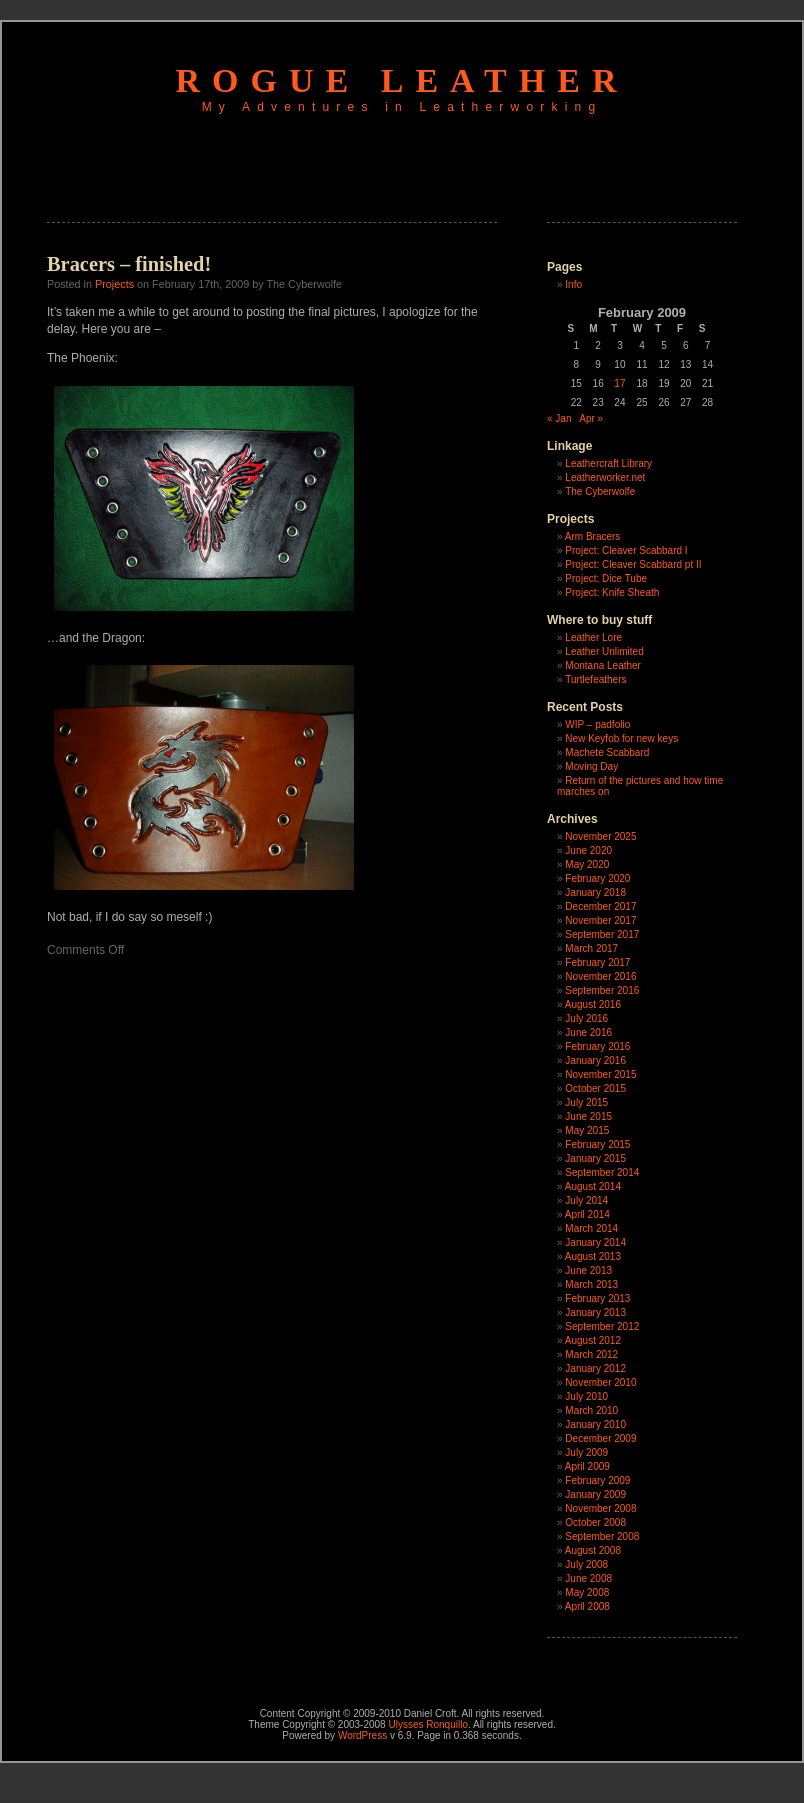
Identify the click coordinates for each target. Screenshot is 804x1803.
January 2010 (595, 1424)
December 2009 (600, 1438)
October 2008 (595, 1522)
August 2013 (593, 1256)
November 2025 (600, 836)
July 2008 (586, 1564)
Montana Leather (603, 665)
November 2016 (600, 976)
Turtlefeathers (595, 679)
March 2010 (591, 1410)
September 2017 (602, 934)
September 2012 (602, 1326)
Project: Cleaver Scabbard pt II (633, 564)
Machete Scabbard (607, 752)
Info (573, 284)
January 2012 (595, 1368)
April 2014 (587, 1214)
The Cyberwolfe (600, 491)
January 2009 (595, 1494)
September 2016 (602, 990)
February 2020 (597, 878)
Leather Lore (593, 637)
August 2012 (593, 1340)
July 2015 (586, 1102)
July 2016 (586, 1018)
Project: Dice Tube (606, 578)
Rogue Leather (402, 80)
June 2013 (588, 1270)
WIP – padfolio (597, 724)
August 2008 (593, 1550)
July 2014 (586, 1200)
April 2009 (587, 1466)
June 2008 (588, 1578)
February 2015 (597, 1144)
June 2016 (588, 1032)
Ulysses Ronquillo (427, 1724)
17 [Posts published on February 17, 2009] (619, 383)
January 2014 (595, 1242)
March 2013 (591, 1284)
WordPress (362, 1735)
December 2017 (600, 906)
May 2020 (587, 864)
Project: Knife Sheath (612, 592)
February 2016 (597, 1046)
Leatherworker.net (605, 477)
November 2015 (600, 1074)
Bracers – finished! (129, 264)
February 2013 (597, 1298)
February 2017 (597, 962)
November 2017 (600, 920)
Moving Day (591, 766)
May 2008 (587, 1592)
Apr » (591, 418)
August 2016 (593, 1004)
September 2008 (602, 1536)
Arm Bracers (593, 536)
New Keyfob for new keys (621, 738)
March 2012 (591, 1354)
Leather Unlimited (604, 651)
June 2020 (588, 850)
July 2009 (586, 1452)
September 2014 (602, 1172)
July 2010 (586, 1396)
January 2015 (595, 1158)
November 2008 (600, 1508)
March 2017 (591, 948)
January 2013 (595, 1312)
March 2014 (591, 1228)
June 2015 (588, 1116)
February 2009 (597, 1480)
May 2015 (587, 1130)
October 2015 (595, 1088)
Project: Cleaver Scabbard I (626, 550)
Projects (114, 284)
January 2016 (595, 1060)
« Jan (559, 418)
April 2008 (587, 1606)
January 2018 (595, 892)
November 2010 (600, 1382)
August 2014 (593, 1186)
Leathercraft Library (608, 463)
